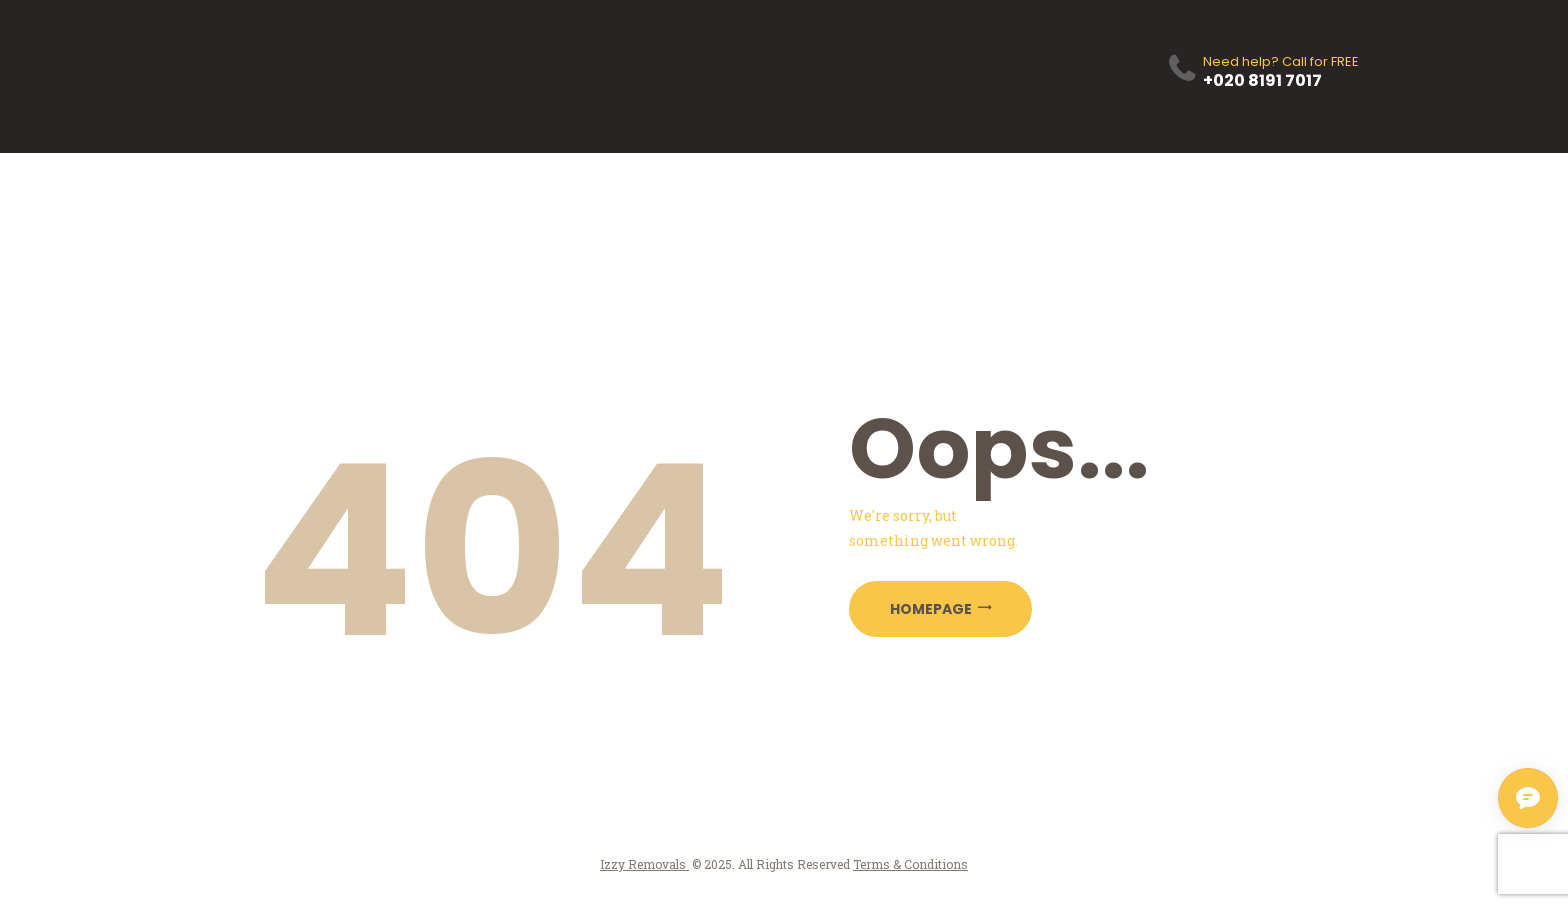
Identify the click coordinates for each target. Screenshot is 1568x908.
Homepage (931, 609)
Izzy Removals (644, 864)
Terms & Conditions (910, 864)
